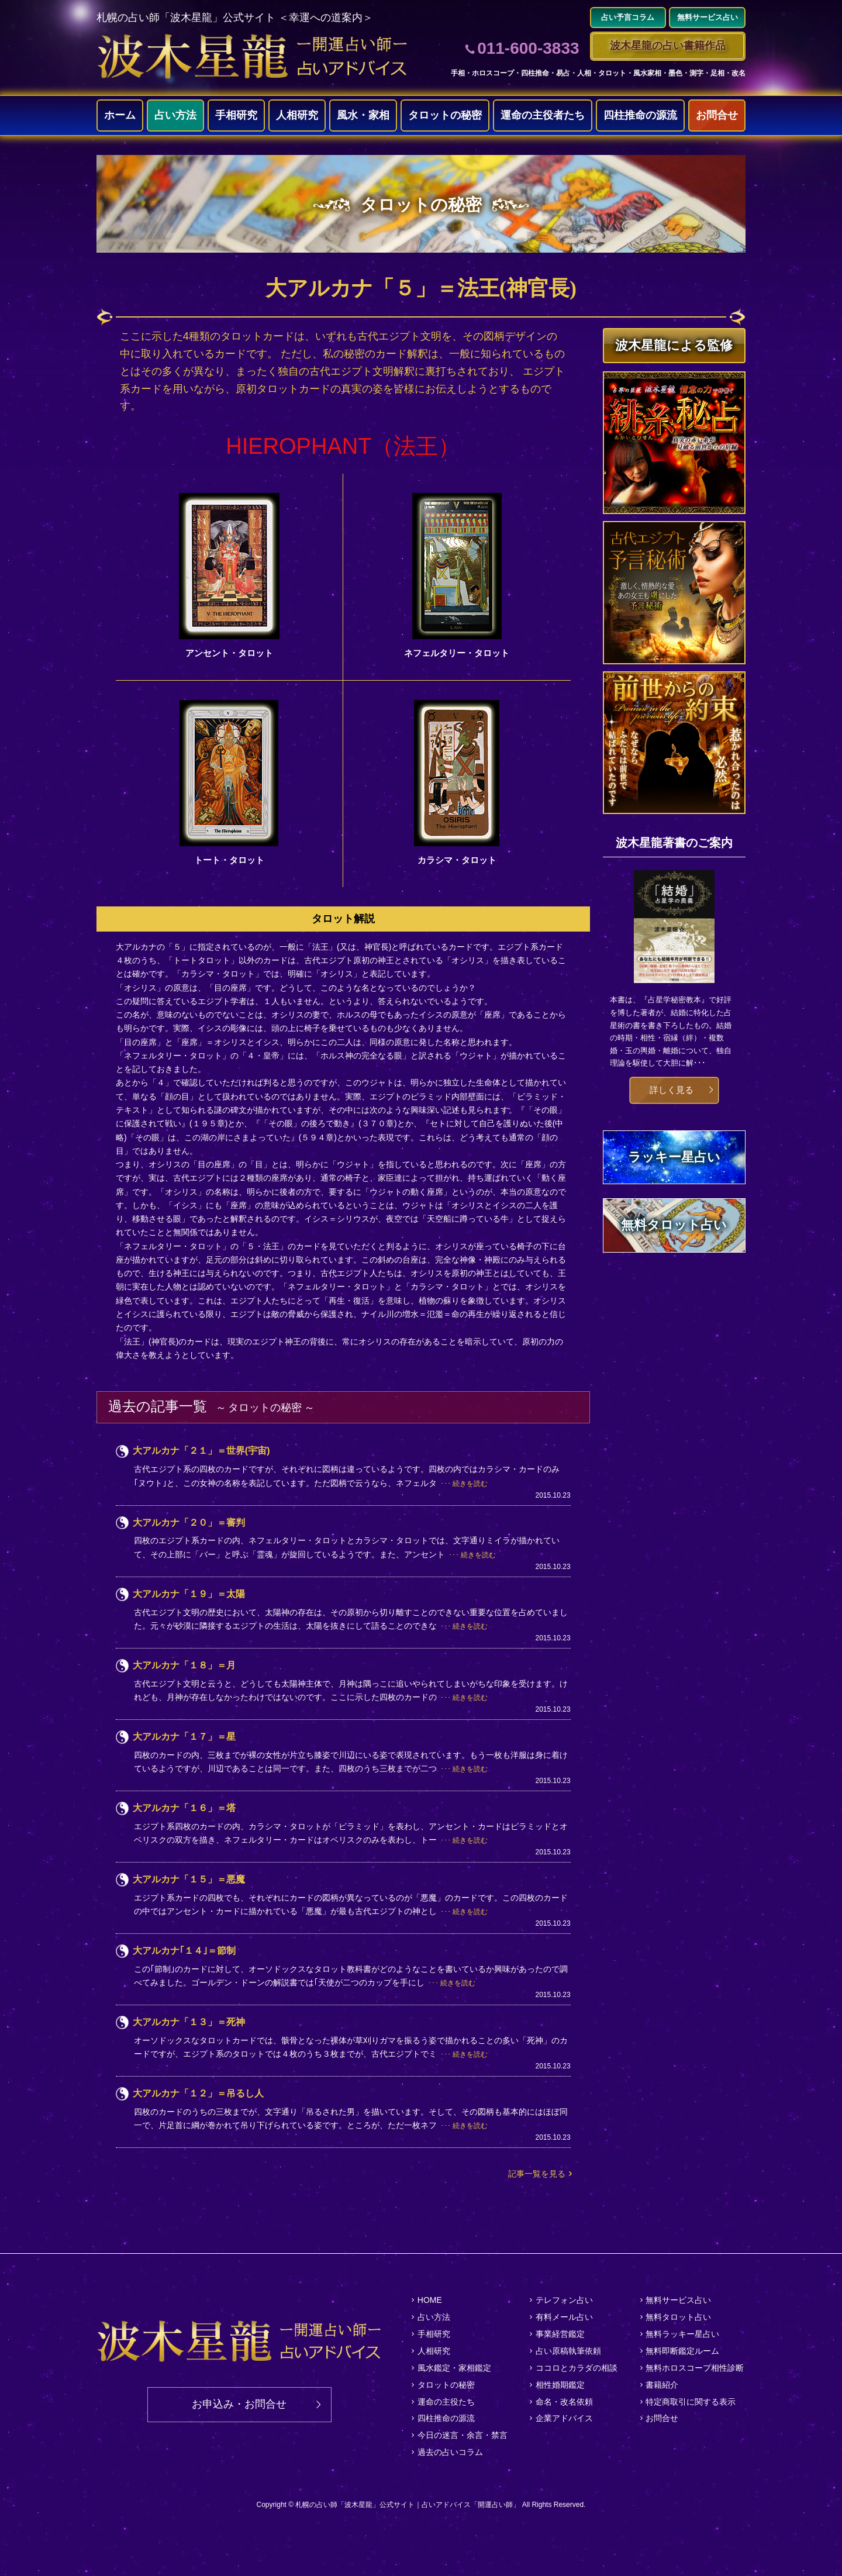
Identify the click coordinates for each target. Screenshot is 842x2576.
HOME (429, 2300)
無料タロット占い (678, 2317)
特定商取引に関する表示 (691, 2401)
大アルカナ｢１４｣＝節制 (184, 1951)
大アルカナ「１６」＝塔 (184, 1808)
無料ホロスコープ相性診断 (695, 2367)
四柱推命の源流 (640, 115)
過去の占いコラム (450, 2452)
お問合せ (717, 115)
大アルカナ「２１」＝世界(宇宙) (201, 1451)
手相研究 (236, 115)
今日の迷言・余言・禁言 (462, 2435)
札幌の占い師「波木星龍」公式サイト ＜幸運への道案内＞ (234, 17)
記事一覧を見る (536, 2173)
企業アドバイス (564, 2418)
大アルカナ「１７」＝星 (184, 1737)
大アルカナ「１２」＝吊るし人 (198, 2093)
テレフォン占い (564, 2300)
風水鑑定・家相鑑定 (454, 2367)
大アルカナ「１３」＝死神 (189, 2022)
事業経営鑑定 (560, 2334)
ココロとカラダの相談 (576, 2367)
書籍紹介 (662, 2384)
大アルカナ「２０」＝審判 (189, 1522)
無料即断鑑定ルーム (682, 2351)
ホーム (120, 115)
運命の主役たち (446, 2401)
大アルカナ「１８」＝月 (184, 1665)
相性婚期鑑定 (560, 2384)
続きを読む (470, 1484)
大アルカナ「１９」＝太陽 (189, 1594)
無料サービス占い (678, 2300)
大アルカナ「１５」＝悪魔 (189, 1879)
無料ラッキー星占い (682, 2334)
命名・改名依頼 (564, 2401)
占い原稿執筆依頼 (568, 2351)
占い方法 (175, 115)
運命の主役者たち (543, 115)
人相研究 (297, 115)
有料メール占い (564, 2317)
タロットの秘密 (445, 115)
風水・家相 (363, 115)
